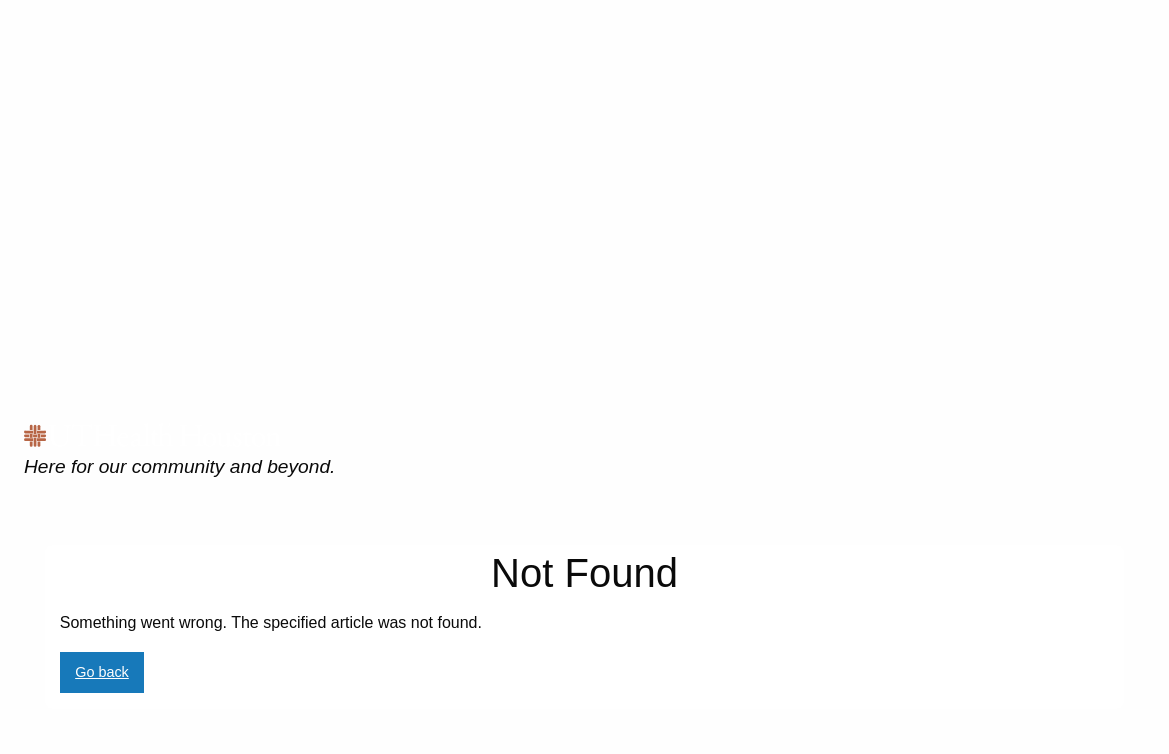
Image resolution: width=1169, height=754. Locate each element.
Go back (102, 672)
